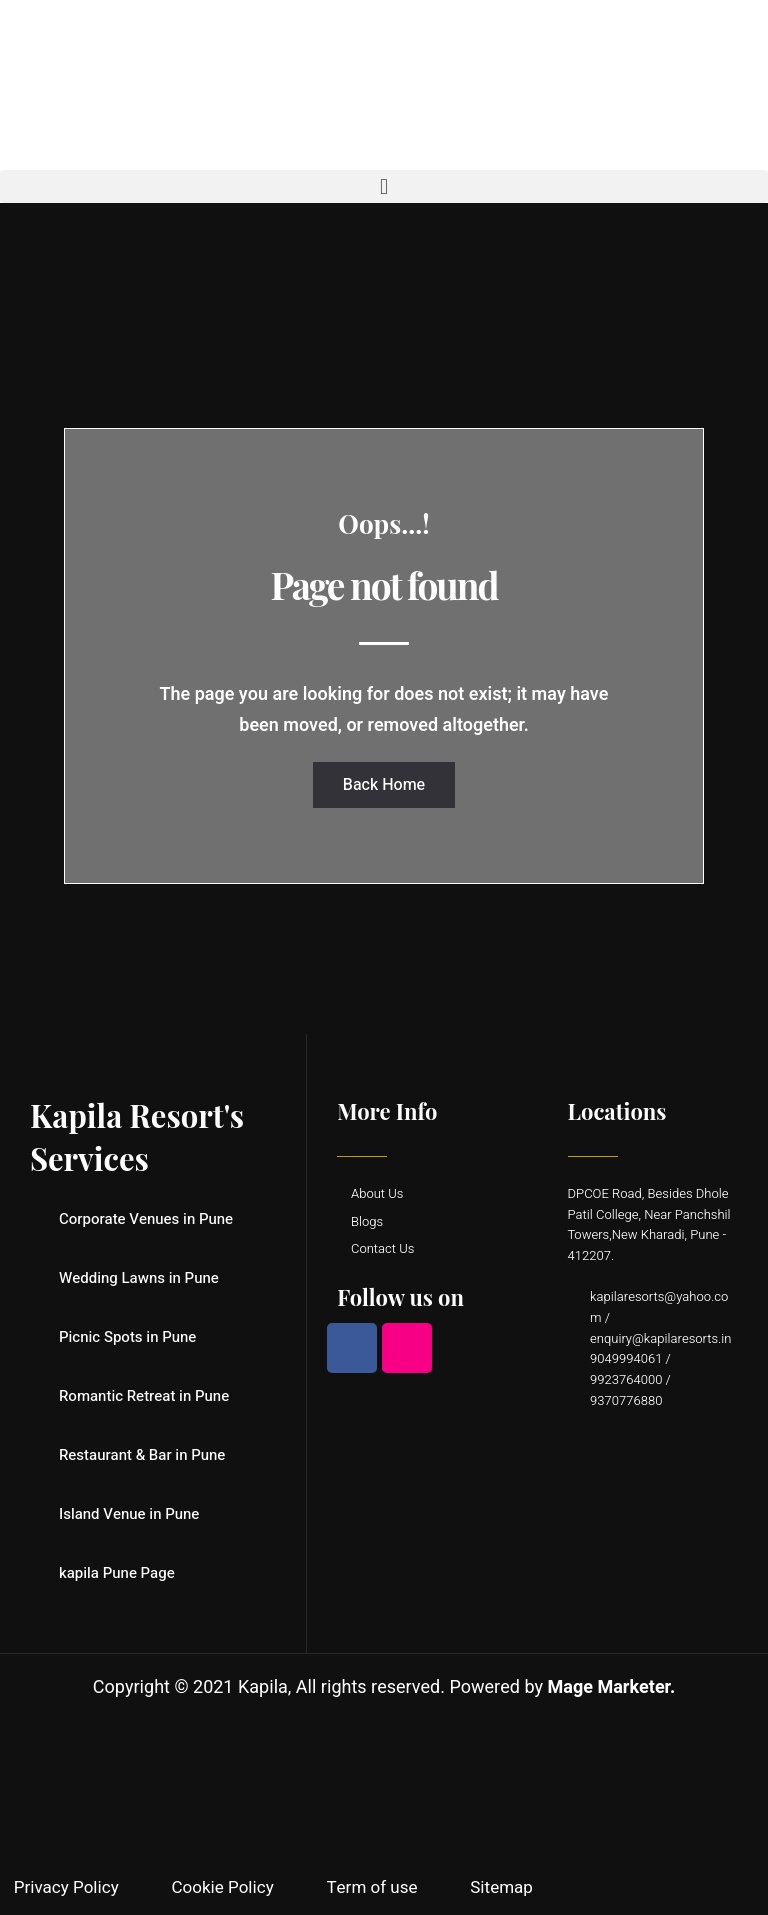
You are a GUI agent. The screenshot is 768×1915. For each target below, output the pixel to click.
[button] (384, 186)
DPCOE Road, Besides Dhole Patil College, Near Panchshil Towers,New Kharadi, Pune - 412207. (649, 1224)
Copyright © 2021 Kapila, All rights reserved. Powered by (384, 1687)
